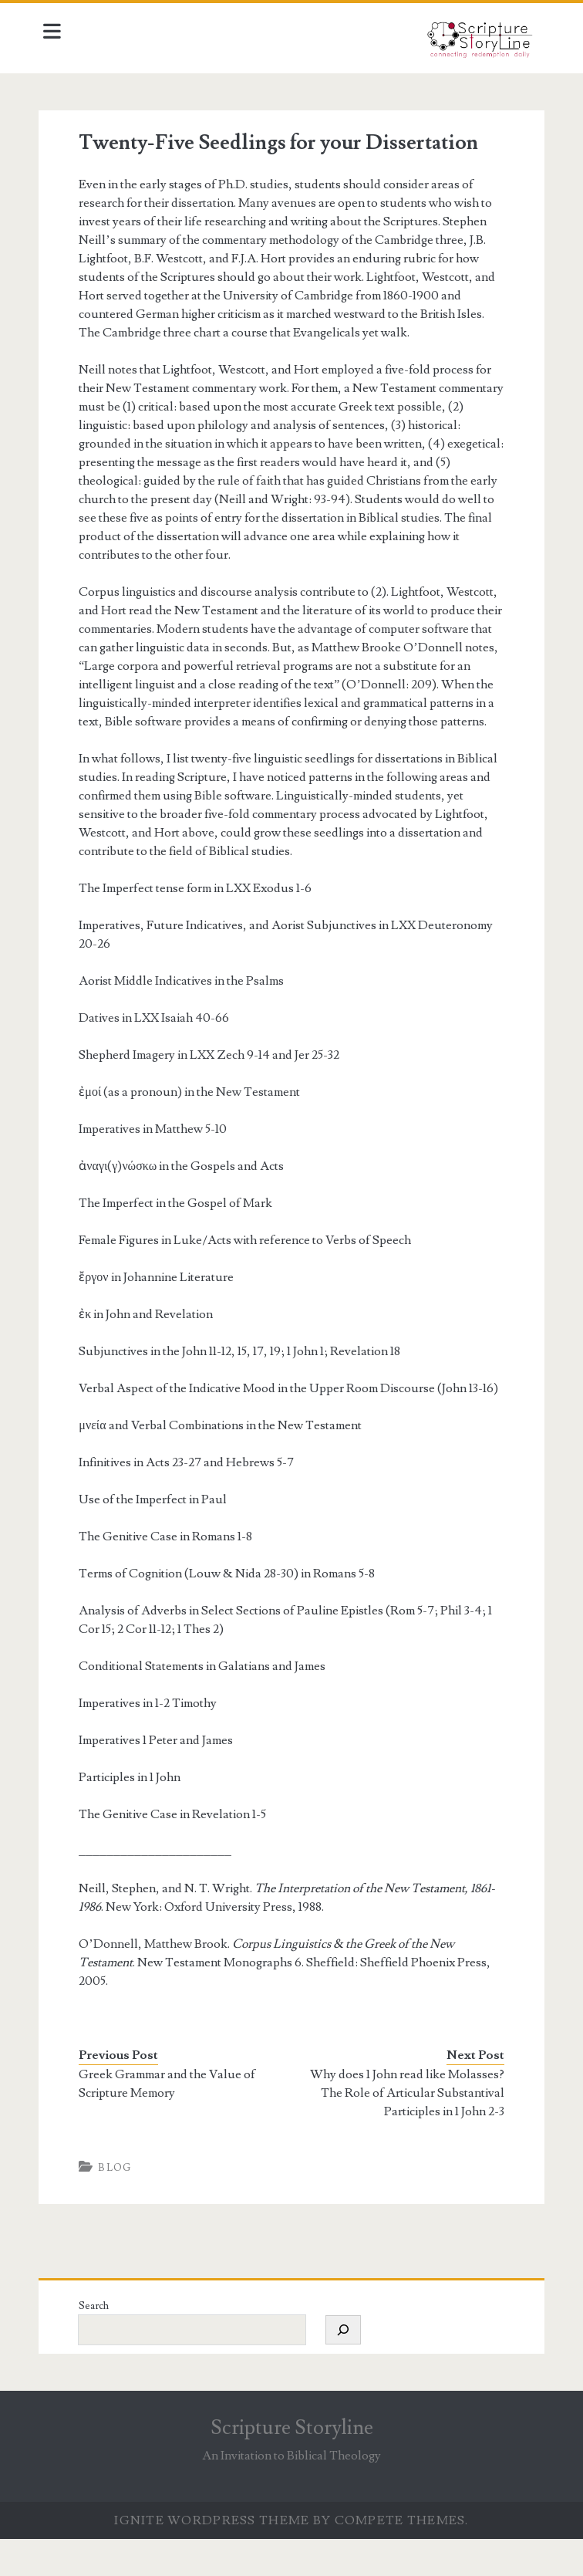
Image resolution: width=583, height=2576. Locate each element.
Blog (119, 2205)
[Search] (347, 2367)
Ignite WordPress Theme (211, 2557)
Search (98, 2343)
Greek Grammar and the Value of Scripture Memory (171, 2121)
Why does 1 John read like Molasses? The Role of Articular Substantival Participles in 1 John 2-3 (405, 2130)
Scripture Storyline (292, 2465)
